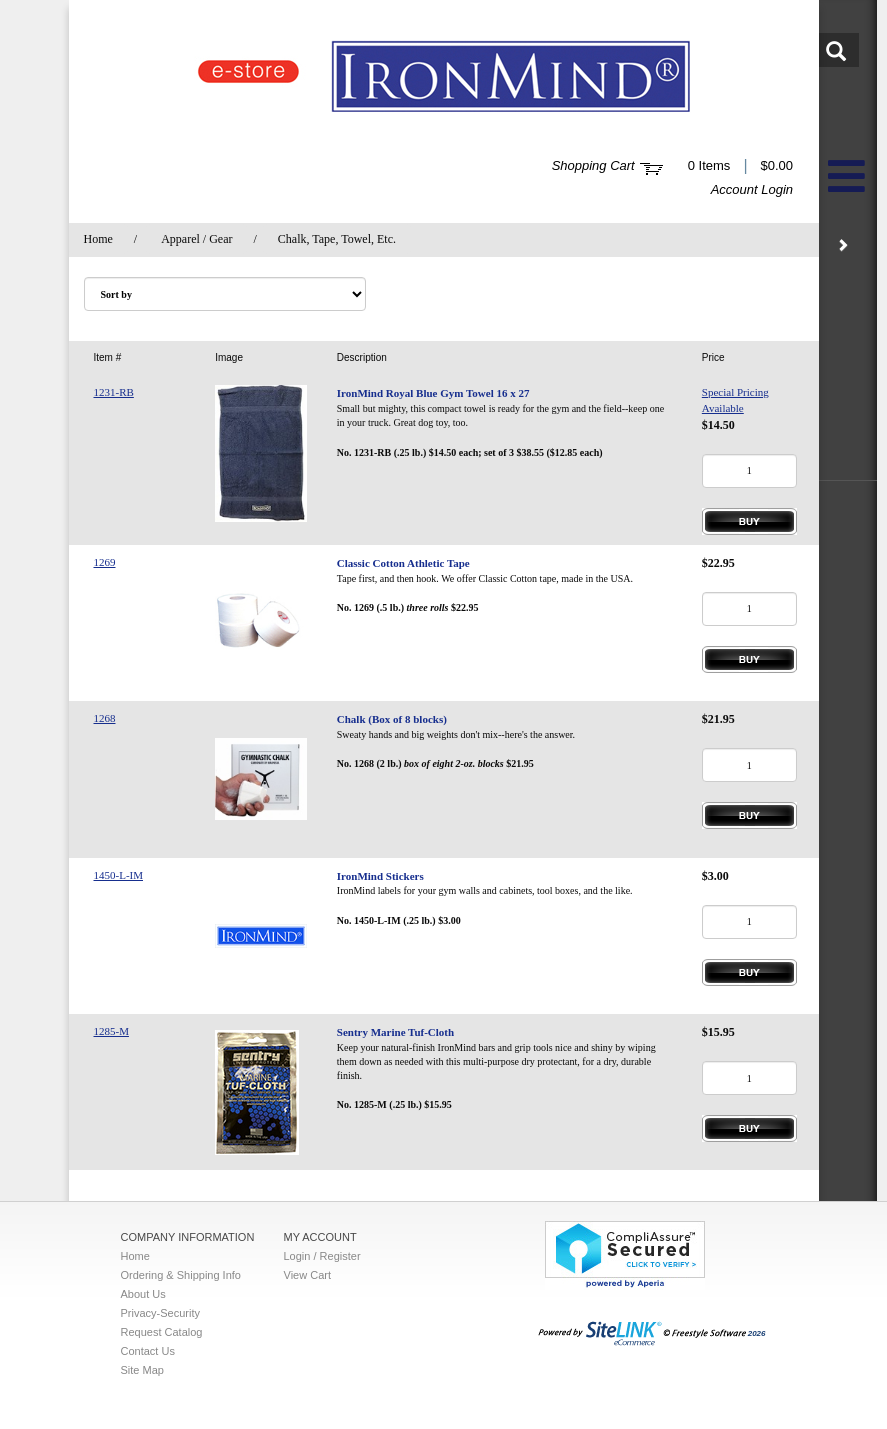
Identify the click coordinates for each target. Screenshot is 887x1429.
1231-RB (114, 392)
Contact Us (148, 1351)
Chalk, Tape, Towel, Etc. (337, 239)
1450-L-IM (119, 875)
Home (98, 239)
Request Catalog (162, 1332)
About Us (143, 1294)
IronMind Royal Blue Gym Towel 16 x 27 (433, 393)
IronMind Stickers (380, 876)
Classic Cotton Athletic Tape (403, 563)
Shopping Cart (593, 165)
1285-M (111, 1031)
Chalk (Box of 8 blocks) (392, 719)
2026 (652, 1333)
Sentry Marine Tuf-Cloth (395, 1032)
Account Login (752, 189)
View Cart (307, 1275)
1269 (105, 562)
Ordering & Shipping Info (181, 1275)
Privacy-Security (160, 1313)
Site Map (142, 1370)
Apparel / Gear (196, 239)
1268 (105, 718)
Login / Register (322, 1256)
